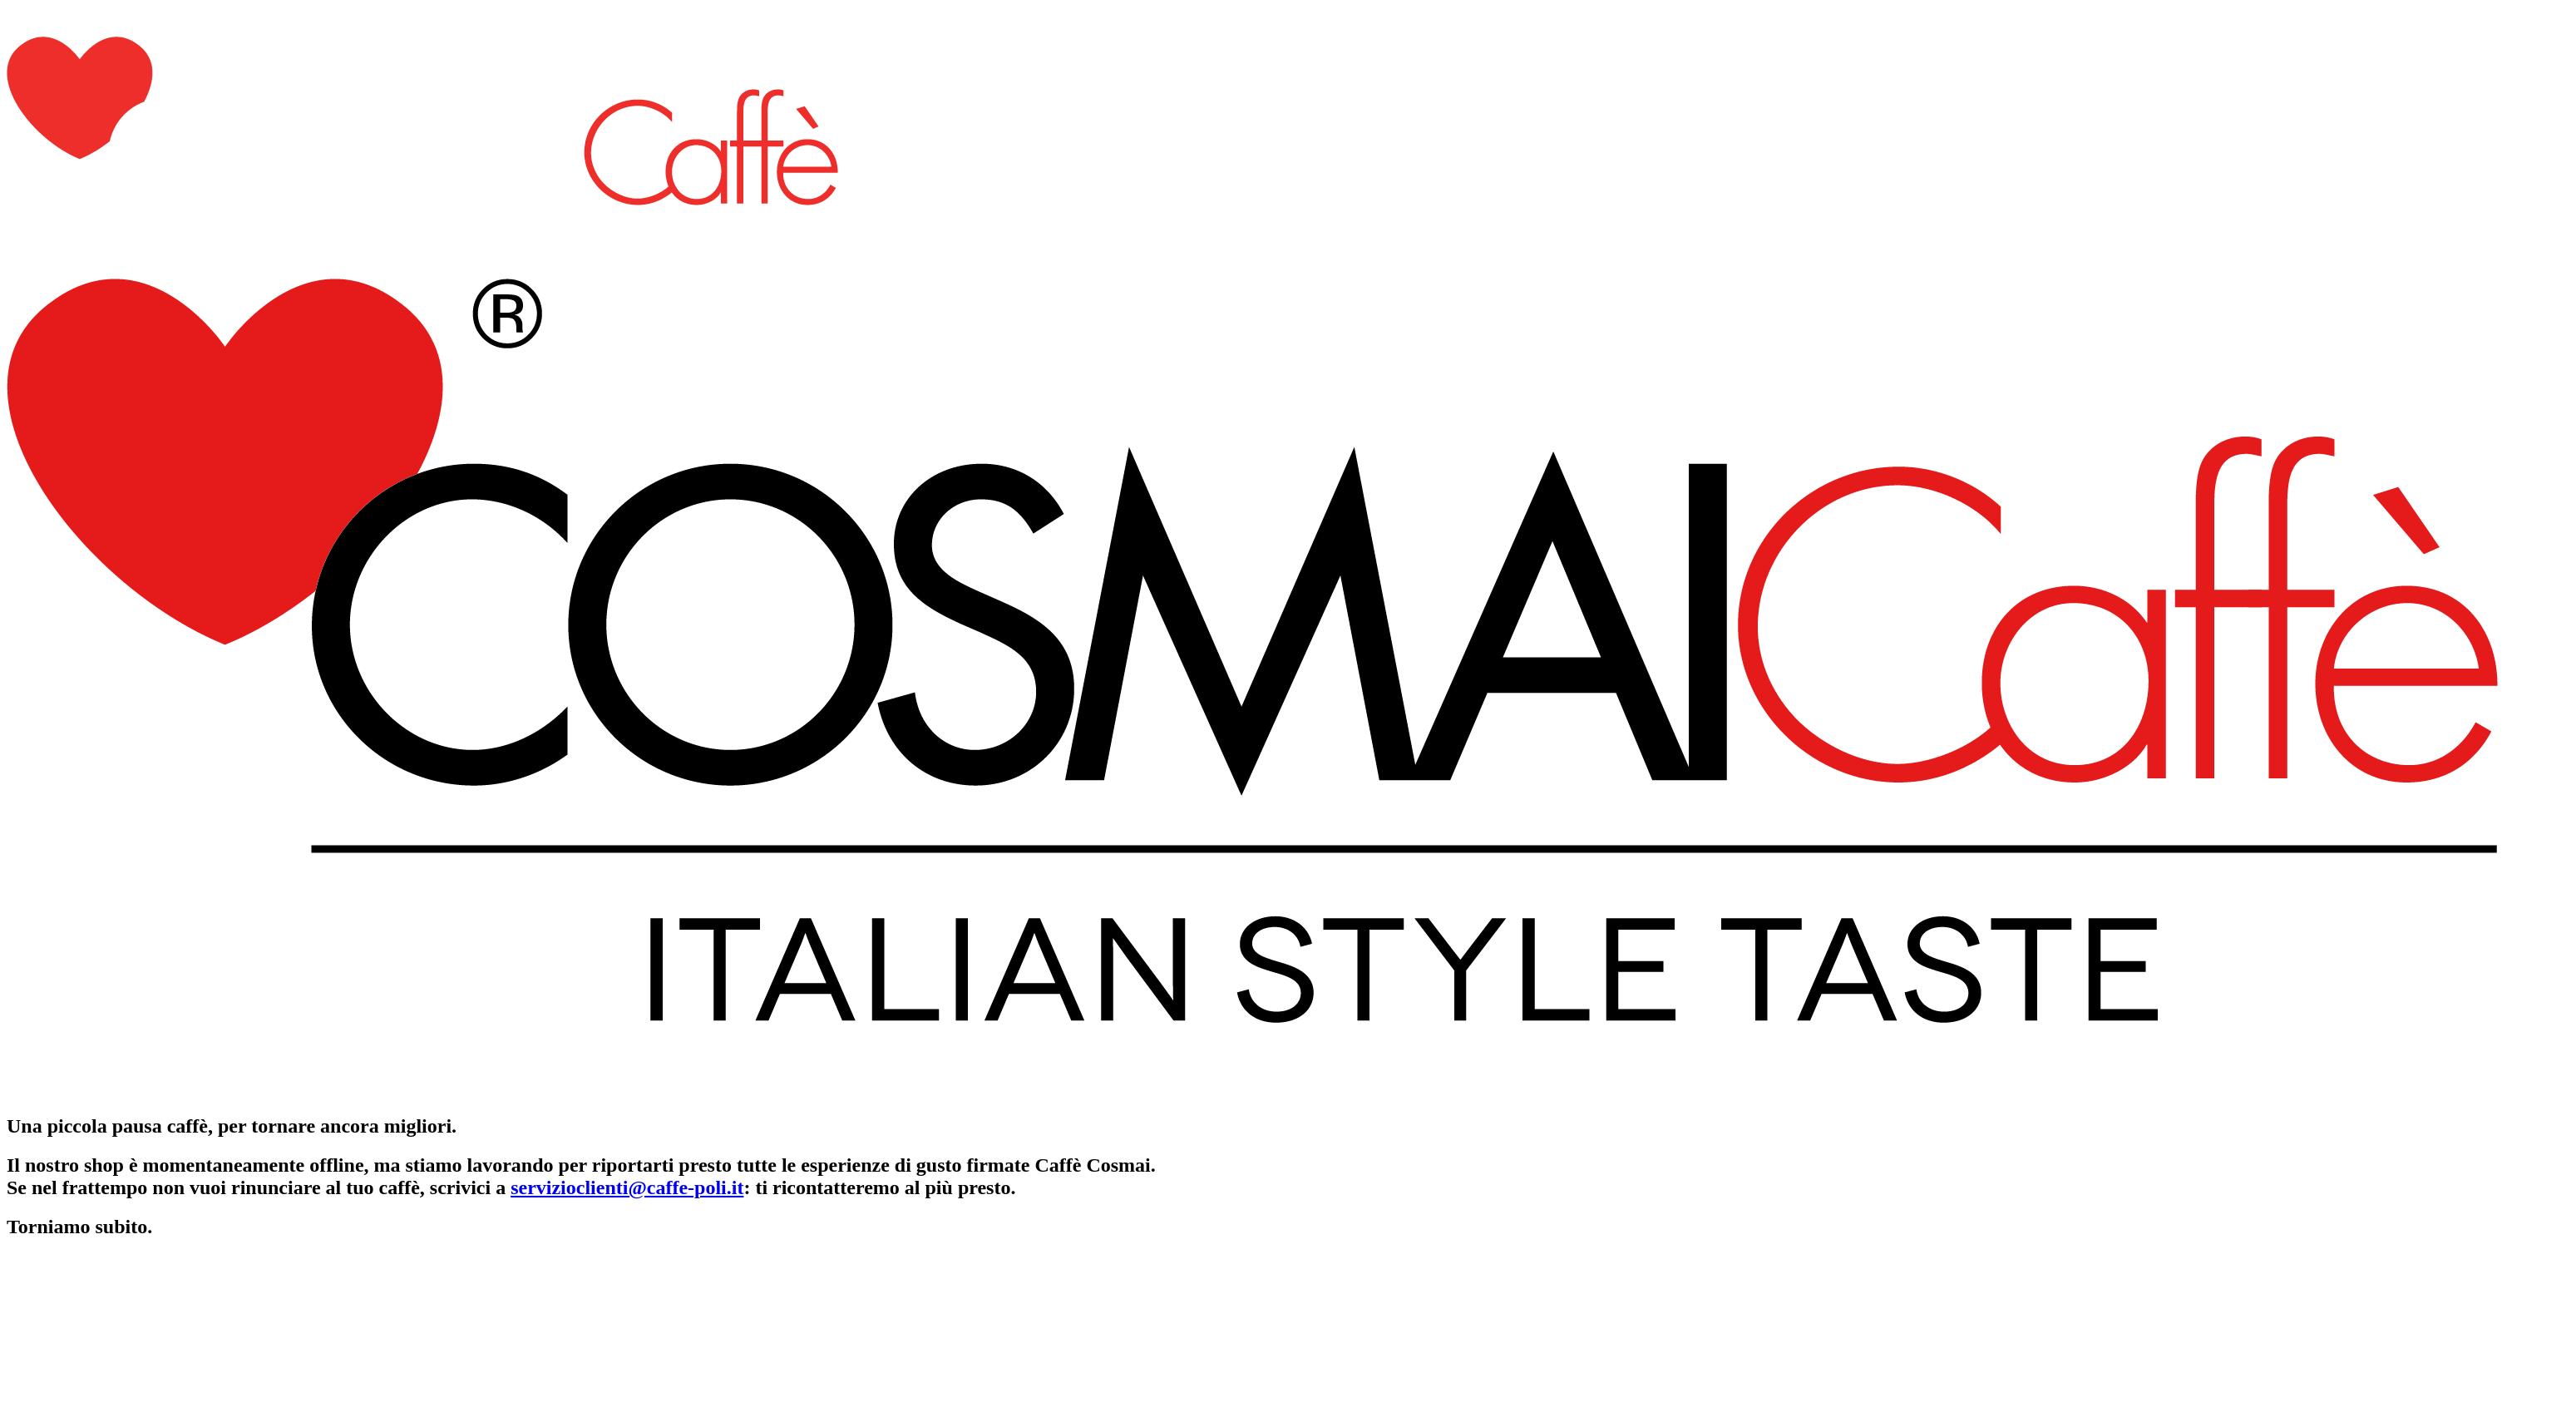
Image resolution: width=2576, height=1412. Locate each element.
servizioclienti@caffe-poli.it (627, 1187)
